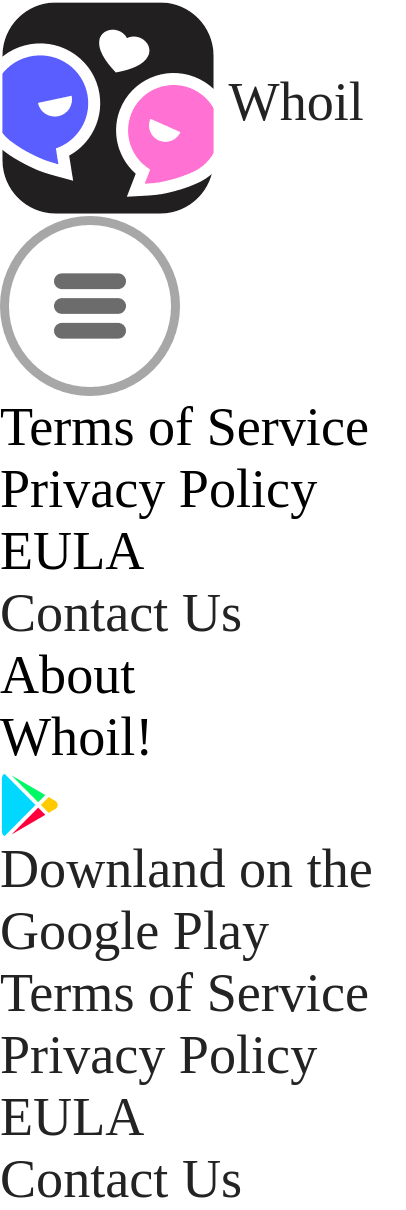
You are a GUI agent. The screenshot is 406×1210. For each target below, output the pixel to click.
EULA (72, 1117)
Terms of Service (184, 993)
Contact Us (121, 613)
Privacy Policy (158, 1055)
